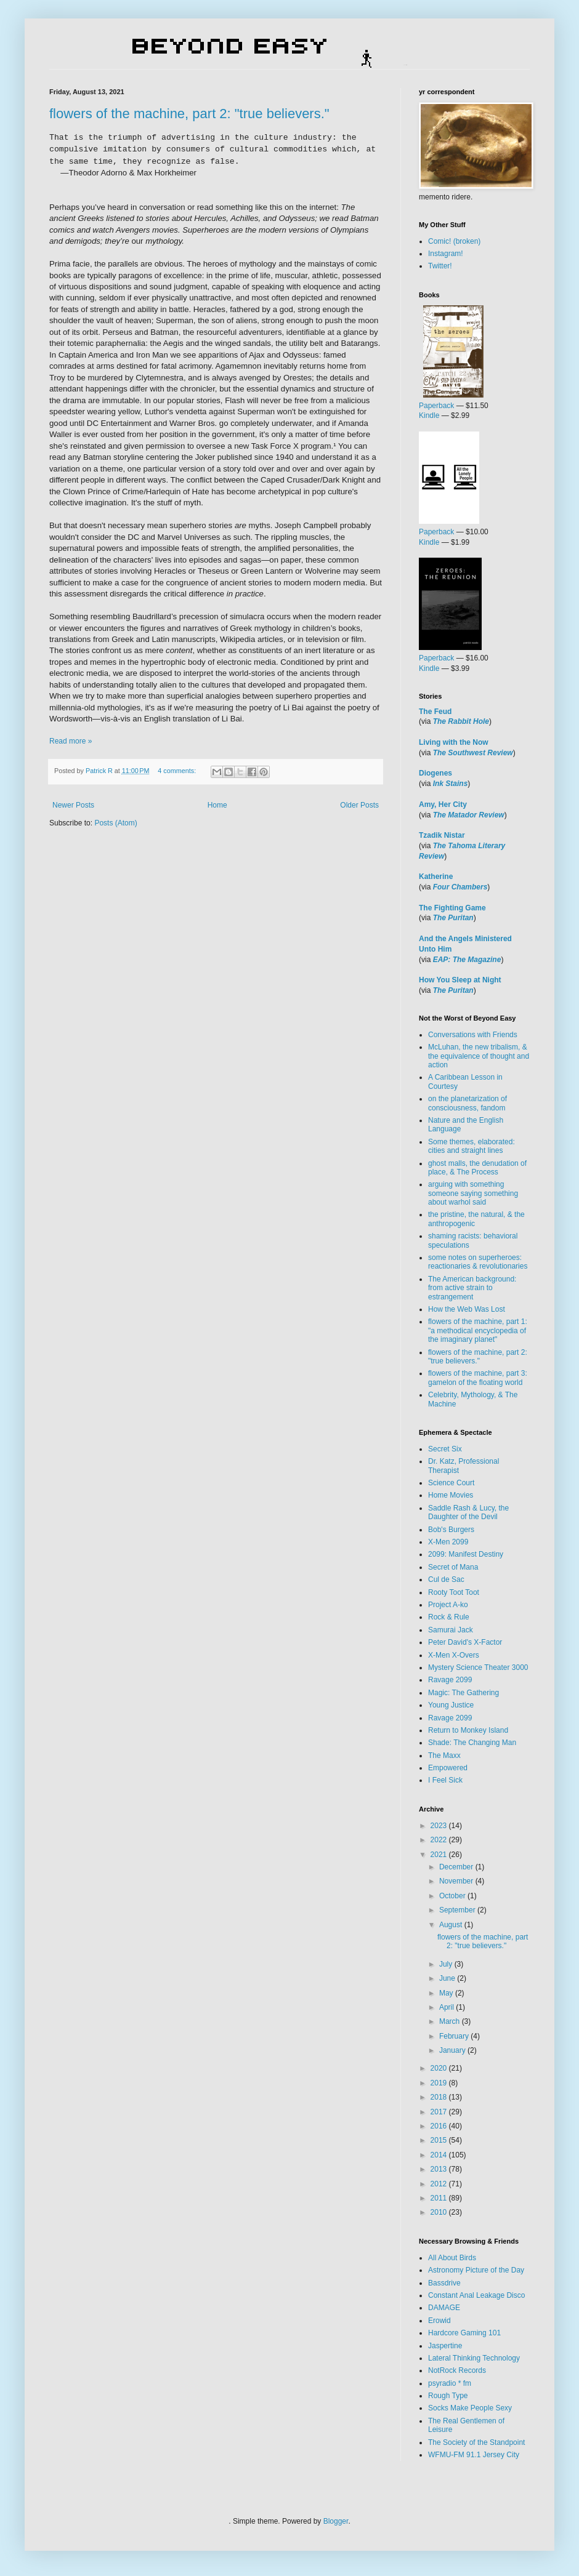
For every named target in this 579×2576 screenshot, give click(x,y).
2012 (440, 2184)
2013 (440, 2169)
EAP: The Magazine (467, 959)
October (453, 1896)
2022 (440, 1840)
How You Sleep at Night (460, 980)
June (448, 1978)
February (455, 2036)
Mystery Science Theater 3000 (478, 1667)
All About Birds (452, 2257)
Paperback (436, 405)
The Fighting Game (452, 908)
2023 (440, 1825)
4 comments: (178, 770)
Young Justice (451, 1705)
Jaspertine (445, 2345)
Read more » (70, 741)
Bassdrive (444, 2283)
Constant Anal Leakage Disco (476, 2295)
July (447, 1964)
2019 (440, 2083)
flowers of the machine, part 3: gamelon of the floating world (477, 1377)
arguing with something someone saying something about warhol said (473, 1193)
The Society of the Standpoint (476, 2442)
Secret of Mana (453, 1567)
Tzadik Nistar (442, 835)
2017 (440, 2112)
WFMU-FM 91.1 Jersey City (473, 2454)
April (447, 2007)
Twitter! (440, 266)
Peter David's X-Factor (465, 1642)
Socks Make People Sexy (470, 2408)
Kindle (429, 415)
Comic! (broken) (454, 241)
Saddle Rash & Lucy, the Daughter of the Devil (468, 1512)
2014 (440, 2155)
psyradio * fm (449, 2383)
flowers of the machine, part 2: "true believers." (189, 113)
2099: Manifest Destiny (465, 1554)
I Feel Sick (445, 1780)
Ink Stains (450, 783)
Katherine (436, 876)
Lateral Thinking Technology (474, 2358)
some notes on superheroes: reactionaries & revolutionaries (477, 1261)
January (453, 2050)
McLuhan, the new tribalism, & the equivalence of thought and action (478, 1056)
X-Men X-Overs (453, 1655)
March (450, 2021)
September (458, 1910)
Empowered (448, 1767)
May (447, 1993)
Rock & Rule (448, 1617)
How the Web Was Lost (466, 1309)
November (457, 1881)
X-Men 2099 (448, 1542)
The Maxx (444, 1755)
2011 (440, 2198)
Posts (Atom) (115, 823)
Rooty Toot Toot (453, 1592)
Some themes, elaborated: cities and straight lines (471, 1146)
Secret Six (445, 1449)
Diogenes (435, 773)
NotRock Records (457, 2370)
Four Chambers (460, 887)
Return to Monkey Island (468, 1730)
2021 (440, 1854)
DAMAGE (444, 2307)
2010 (440, 2212)
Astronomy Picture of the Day (476, 2270)
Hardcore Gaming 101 (464, 2333)
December (457, 1867)
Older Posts (359, 805)
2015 (440, 2140)
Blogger (336, 2521)
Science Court (451, 1483)
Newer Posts (73, 805)
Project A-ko (448, 1604)
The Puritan (453, 917)
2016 (440, 2126)
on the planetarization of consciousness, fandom (467, 1103)
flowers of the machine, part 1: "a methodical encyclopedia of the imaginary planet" (477, 1330)
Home (217, 805)
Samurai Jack (450, 1630)
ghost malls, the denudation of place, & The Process (477, 1167)
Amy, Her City (443, 804)
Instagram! (445, 253)
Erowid (439, 2320)
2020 (440, 2068)
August (451, 1924)
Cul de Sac (446, 1579)
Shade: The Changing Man (472, 1742)
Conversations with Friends (472, 1034)
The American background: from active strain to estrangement (472, 1288)
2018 (440, 2097)
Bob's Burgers (451, 1529)
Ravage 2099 (450, 1679)
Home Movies (450, 1495)
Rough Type (448, 2395)
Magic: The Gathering (463, 1692)
